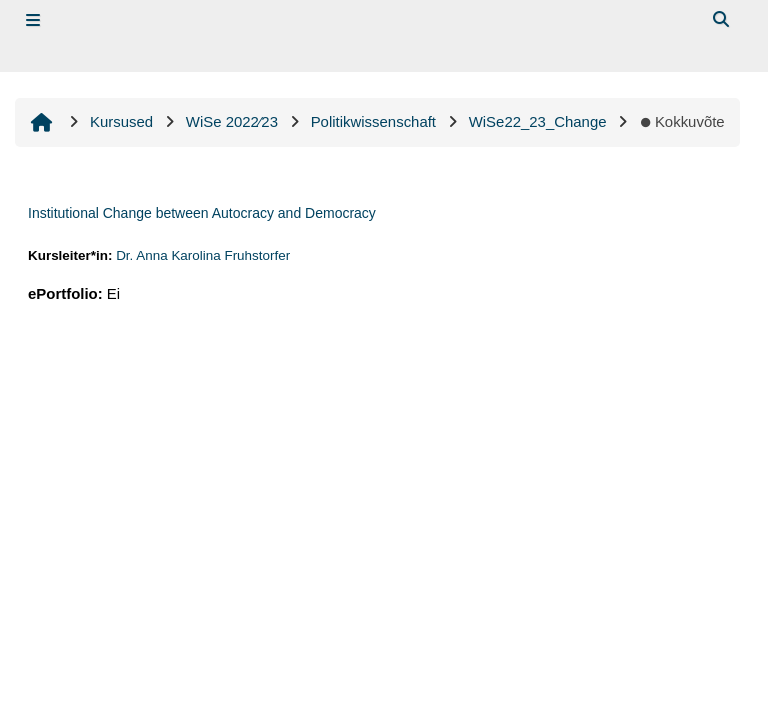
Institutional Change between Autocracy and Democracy (202, 213)
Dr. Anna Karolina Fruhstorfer (203, 255)
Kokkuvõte (681, 121)
